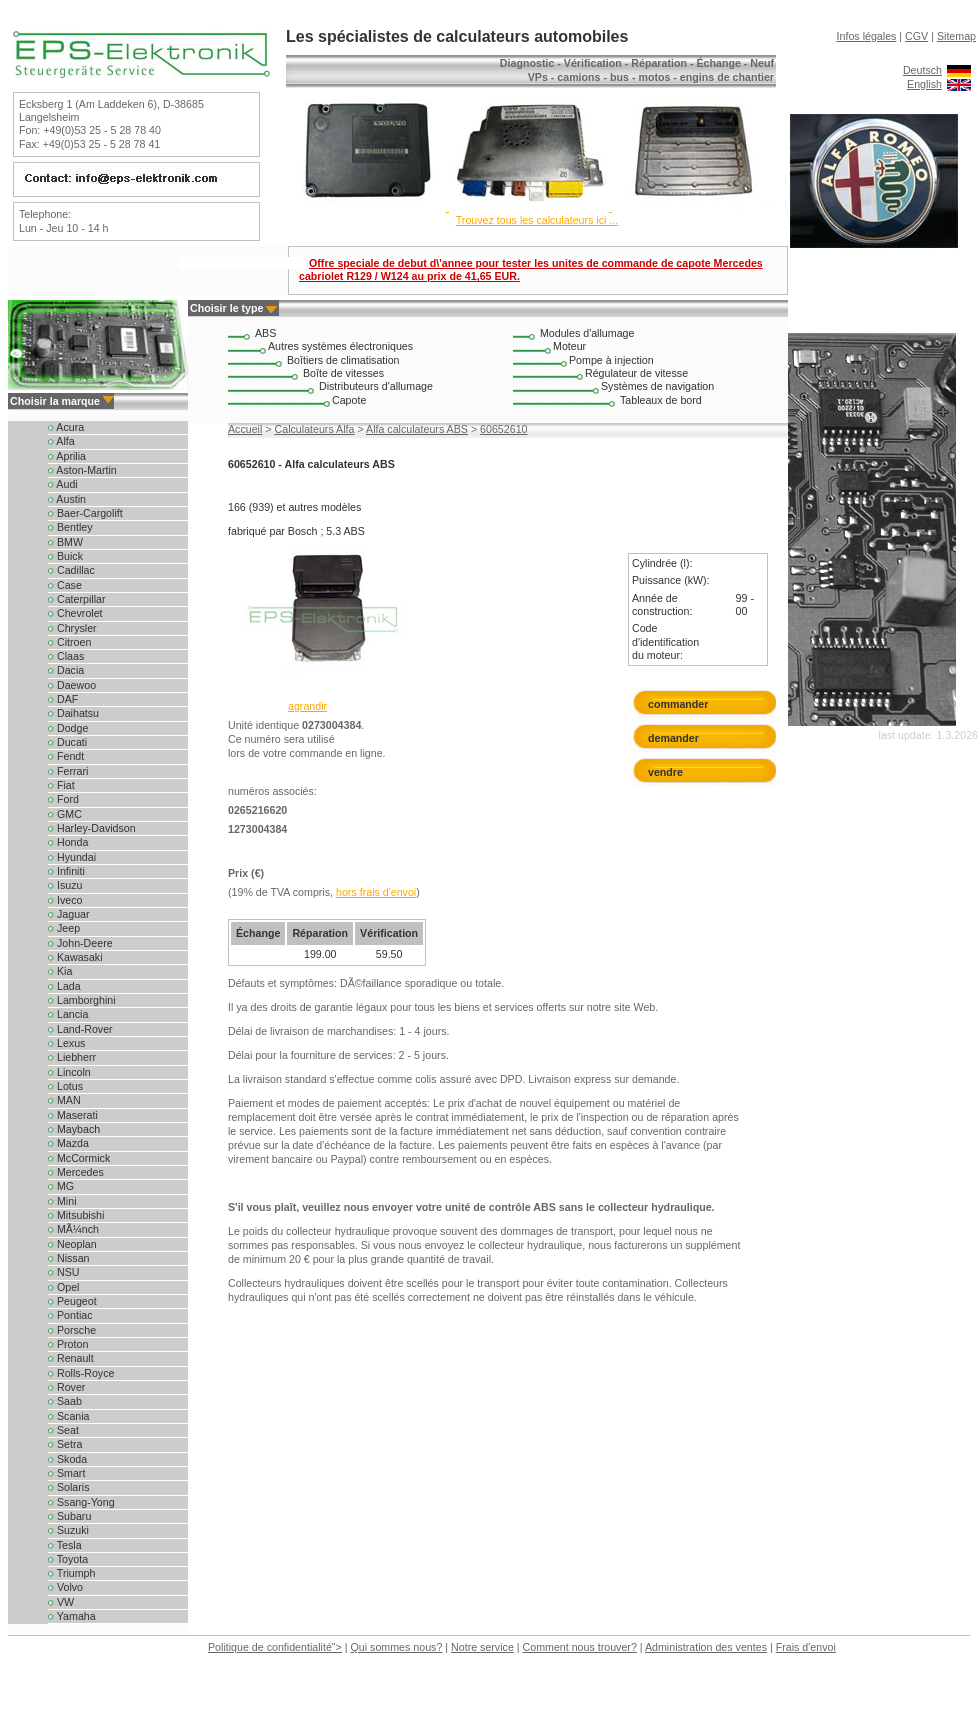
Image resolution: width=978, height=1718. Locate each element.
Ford (63, 799)
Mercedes (76, 1172)
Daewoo (72, 685)
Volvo (65, 1587)
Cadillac (71, 570)
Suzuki (68, 1530)
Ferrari (68, 771)
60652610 (503, 429)
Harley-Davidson (92, 828)
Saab (65, 1401)
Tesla (65, 1545)
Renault (71, 1358)
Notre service (482, 1647)
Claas (66, 656)
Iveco (65, 900)
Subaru (69, 1516)
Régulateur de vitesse (636, 373)
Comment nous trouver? (580, 1647)
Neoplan (72, 1244)
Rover (66, 1387)
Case (65, 585)
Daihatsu (73, 713)
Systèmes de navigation (657, 386)
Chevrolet (75, 613)
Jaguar (69, 914)
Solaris (69, 1487)
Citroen (69, 642)
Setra (65, 1444)
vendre (665, 772)
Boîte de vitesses (343, 373)
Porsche (72, 1330)
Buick (65, 556)
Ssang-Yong (81, 1502)
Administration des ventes (706, 1647)
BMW (65, 542)
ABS (265, 333)
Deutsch (922, 70)
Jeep (64, 928)
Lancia (68, 1014)
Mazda (68, 1143)
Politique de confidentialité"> (275, 1647)
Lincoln (69, 1072)
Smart (66, 1473)
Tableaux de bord (661, 400)
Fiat (61, 785)
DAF (63, 699)
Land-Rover (80, 1029)
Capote (349, 400)
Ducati (67, 742)
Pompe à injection (611, 360)
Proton (68, 1344)
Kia (60, 971)
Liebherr (72, 1057)
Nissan (69, 1258)
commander (678, 704)
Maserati (73, 1115)
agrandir (307, 706)
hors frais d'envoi (376, 892)
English (924, 84)
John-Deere (80, 943)
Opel (63, 1287)
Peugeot (72, 1301)
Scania (69, 1416)
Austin (67, 499)
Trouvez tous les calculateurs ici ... (537, 220)
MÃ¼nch (73, 1229)
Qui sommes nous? (397, 1647)
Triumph (71, 1573)
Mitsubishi (76, 1215)
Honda (68, 842)
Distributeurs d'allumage (376, 386)
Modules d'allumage (587, 333)
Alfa (61, 441)
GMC (65, 814)
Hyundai (72, 857)
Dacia (66, 670)
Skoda (67, 1459)
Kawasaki (75, 957)
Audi (63, 484)
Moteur (569, 346)
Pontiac (70, 1315)
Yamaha (72, 1616)
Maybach (74, 1129)
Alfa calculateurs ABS (417, 429)
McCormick (79, 1158)
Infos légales (867, 36)
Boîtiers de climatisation (343, 360)
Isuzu (65, 885)
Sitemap (956, 36)
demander (678, 738)
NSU (63, 1272)
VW (61, 1602)
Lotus (65, 1086)
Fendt (66, 756)
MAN (64, 1100)
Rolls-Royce (81, 1373)
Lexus (66, 1043)
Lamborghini (82, 1000)
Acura (66, 427)
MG (61, 1186)
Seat (63, 1430)
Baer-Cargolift (85, 513)
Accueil (245, 429)
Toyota (68, 1559)
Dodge (68, 728)
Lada (64, 986)
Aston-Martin (82, 470)
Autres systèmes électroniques (340, 346)
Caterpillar (77, 599)
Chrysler (72, 628)
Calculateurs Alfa (315, 429)
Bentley (70, 527)
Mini (62, 1201)
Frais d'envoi (806, 1647)
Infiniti (66, 871)
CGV (916, 36)
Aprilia (67, 456)
